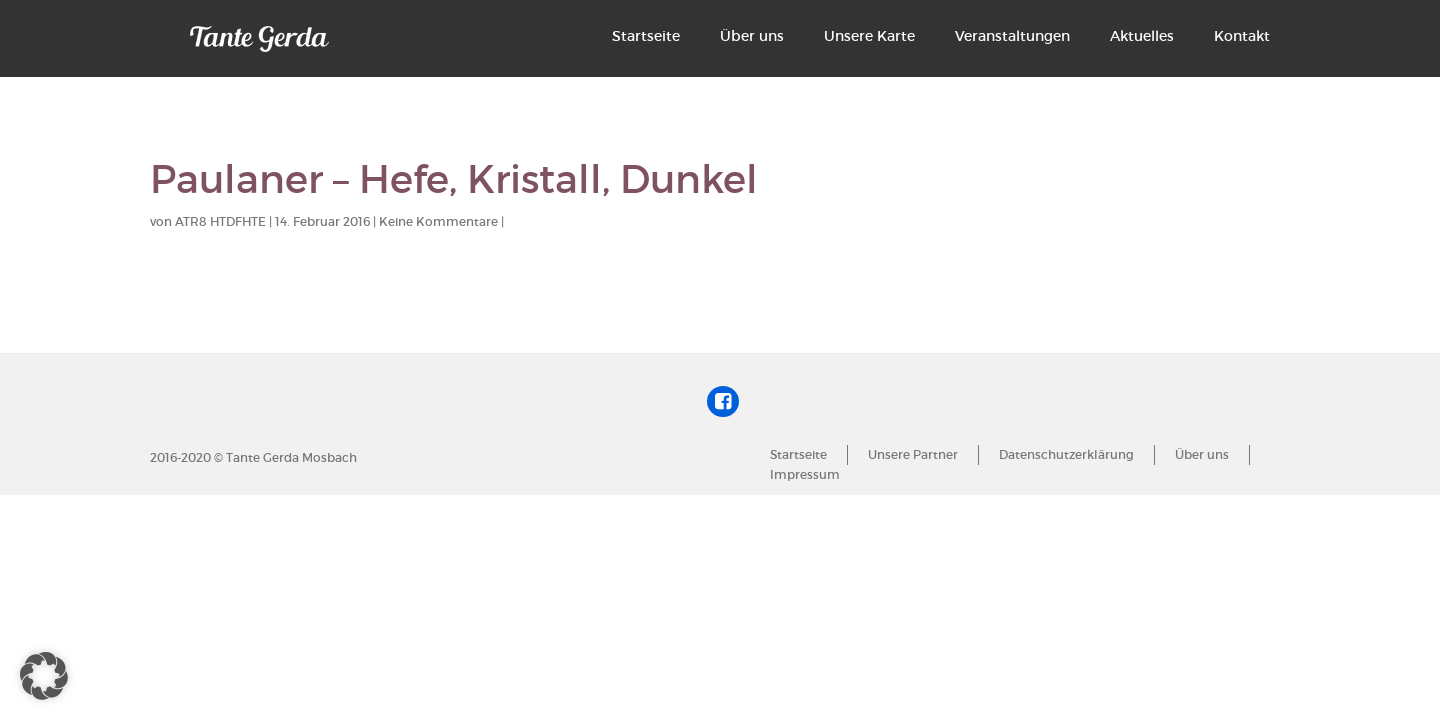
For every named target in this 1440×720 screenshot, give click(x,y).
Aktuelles (1142, 36)
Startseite (646, 36)
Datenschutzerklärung (1066, 454)
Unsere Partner (913, 454)
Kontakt (1242, 36)
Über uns (752, 36)
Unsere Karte (869, 36)
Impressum (805, 474)
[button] (44, 676)
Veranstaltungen (1012, 36)
